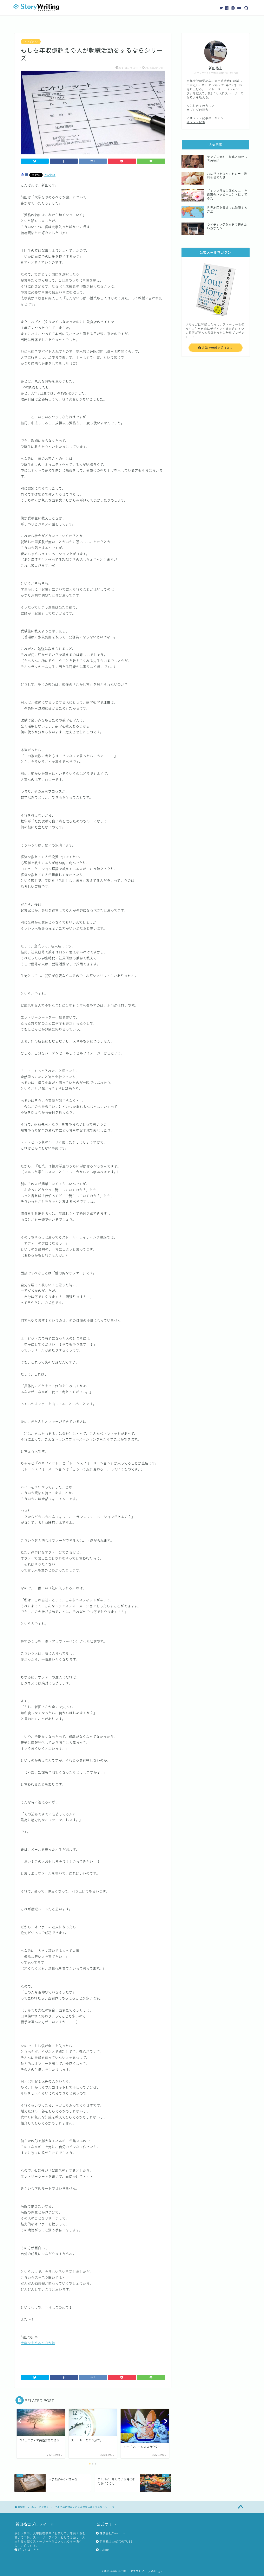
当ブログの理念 (197, 110)
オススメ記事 (73, 21)
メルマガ (151, 21)
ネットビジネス (31, 41)
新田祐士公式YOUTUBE (114, 2541)
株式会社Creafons (110, 2533)
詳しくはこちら (27, 2550)
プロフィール (34, 21)
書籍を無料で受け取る (215, 348)
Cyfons (103, 2550)
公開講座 (112, 21)
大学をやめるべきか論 (38, 2342)
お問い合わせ (230, 21)
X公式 (191, 21)
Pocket (49, 174)
